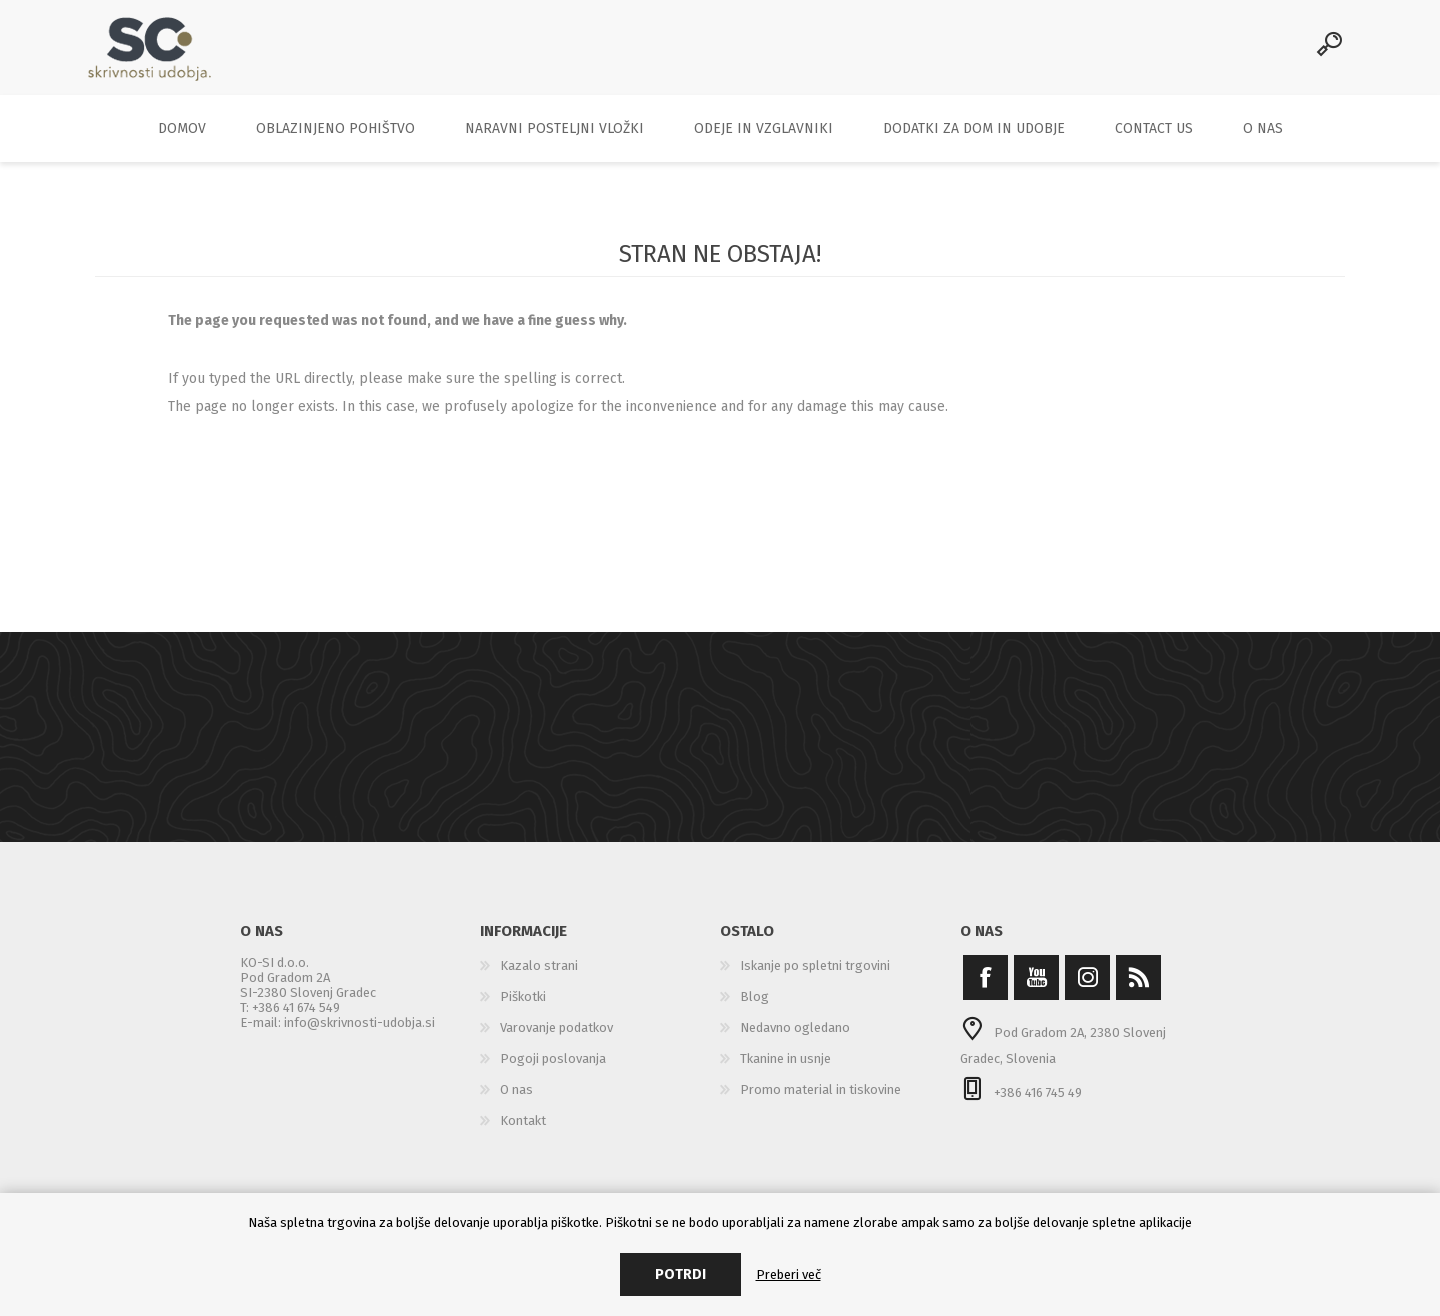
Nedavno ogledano (795, 1036)
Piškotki (523, 1005)
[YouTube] (1036, 986)
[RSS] (1138, 986)
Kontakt (523, 1129)
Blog (754, 1005)
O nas (516, 1098)
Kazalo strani (539, 974)
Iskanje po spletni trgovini (815, 974)
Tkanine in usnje (785, 1067)
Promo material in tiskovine (820, 1098)
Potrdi (680, 1274)
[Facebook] (985, 986)
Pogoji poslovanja (553, 1067)
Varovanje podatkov (556, 1036)
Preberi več (788, 1274)
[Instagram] (1087, 986)
